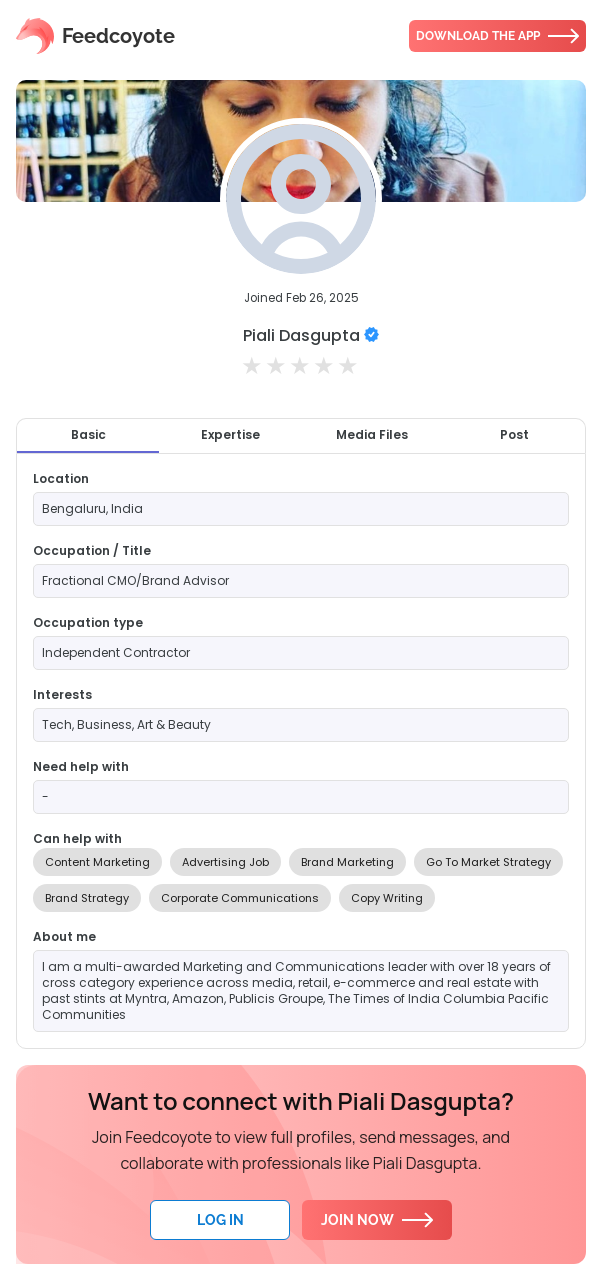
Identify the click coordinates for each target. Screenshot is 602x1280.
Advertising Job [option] (225, 862)
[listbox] (301, 880)
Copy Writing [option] (387, 898)
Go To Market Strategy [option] (488, 862)
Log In (220, 1220)
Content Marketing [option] (97, 862)
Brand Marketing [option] (347, 862)
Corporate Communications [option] (240, 898)
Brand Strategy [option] (87, 898)
